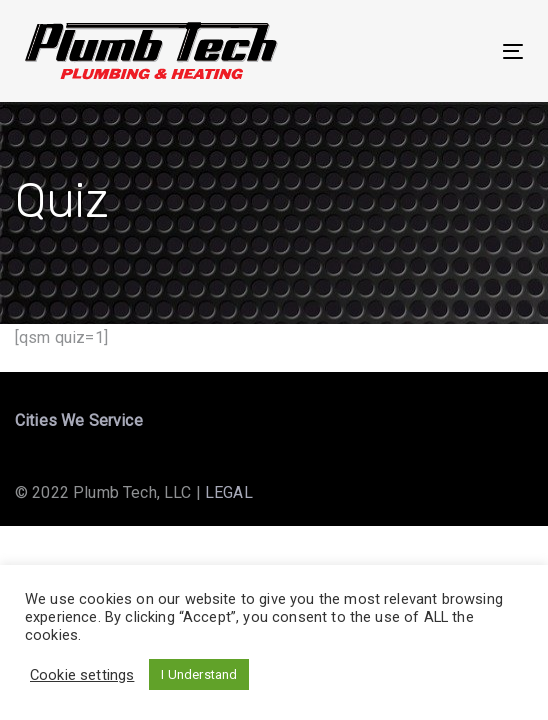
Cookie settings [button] (82, 675)
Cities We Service (79, 420)
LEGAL (229, 492)
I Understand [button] (199, 674)
